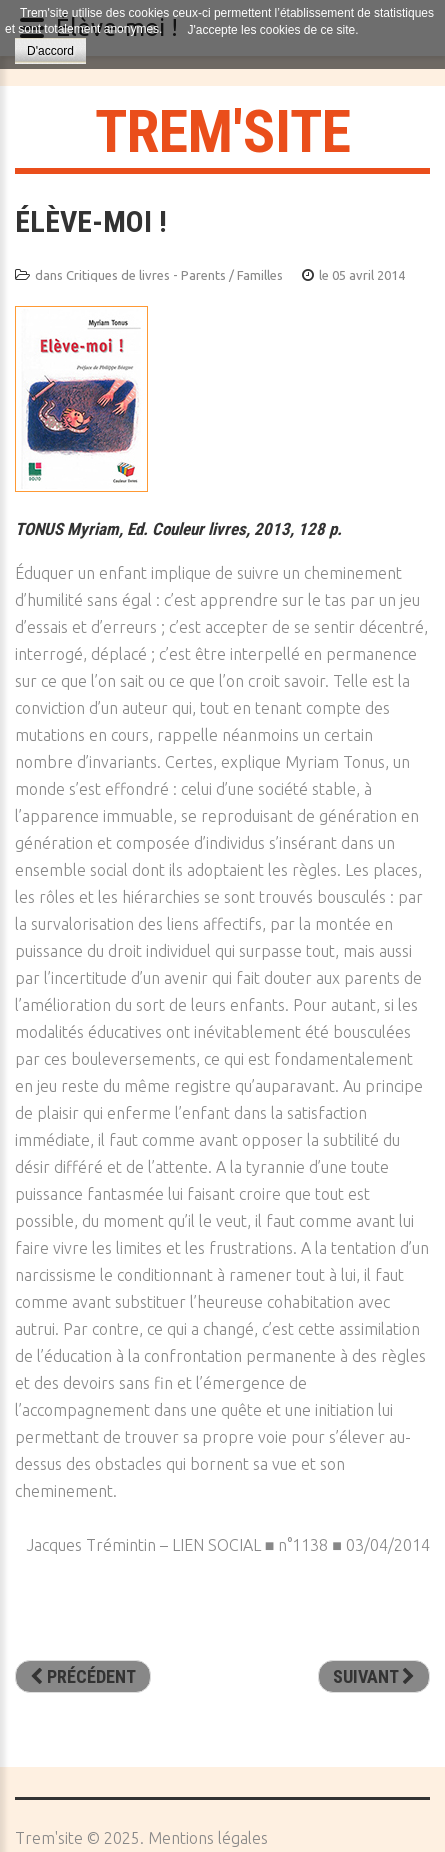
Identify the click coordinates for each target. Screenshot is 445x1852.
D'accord (50, 51)
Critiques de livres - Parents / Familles (174, 275)
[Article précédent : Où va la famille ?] (83, 1677)
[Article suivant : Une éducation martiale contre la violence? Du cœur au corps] (374, 1677)
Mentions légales (208, 1838)
